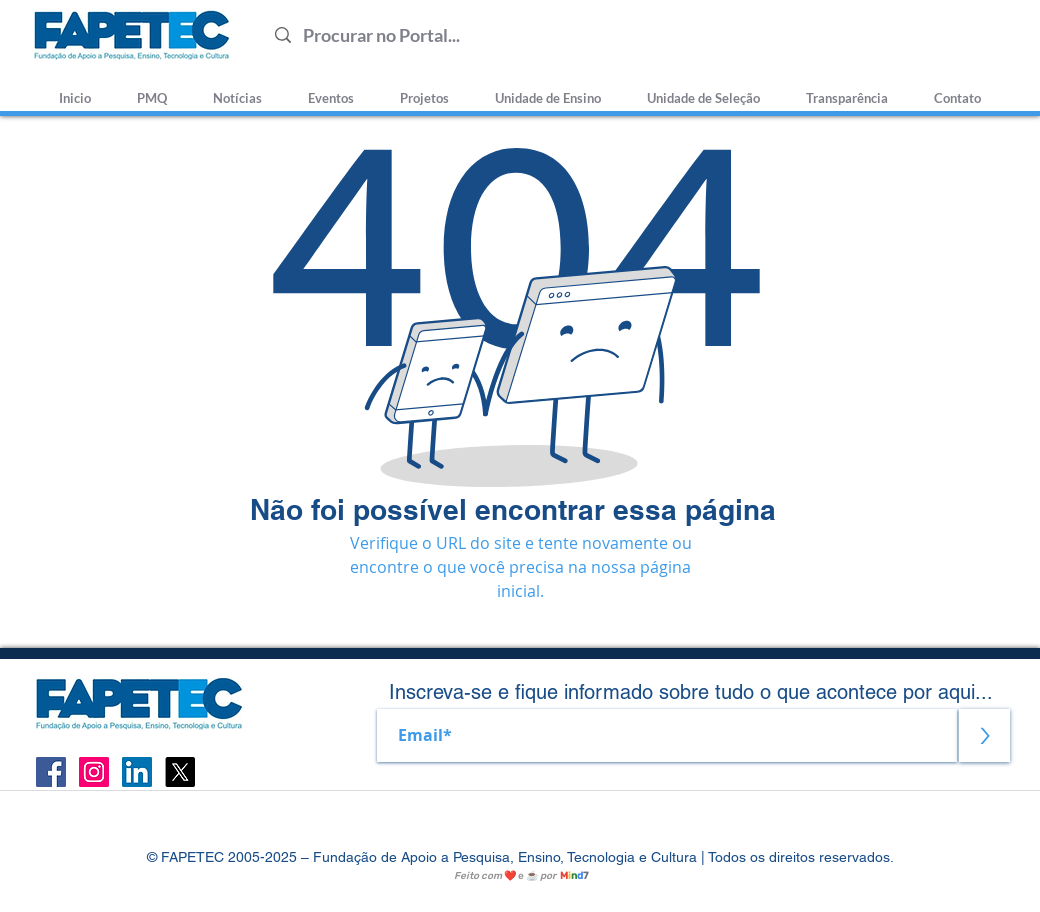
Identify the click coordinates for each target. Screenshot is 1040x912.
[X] (180, 772)
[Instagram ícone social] (94, 772)
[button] (703, 89)
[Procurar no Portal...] (635, 35)
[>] (984, 735)
